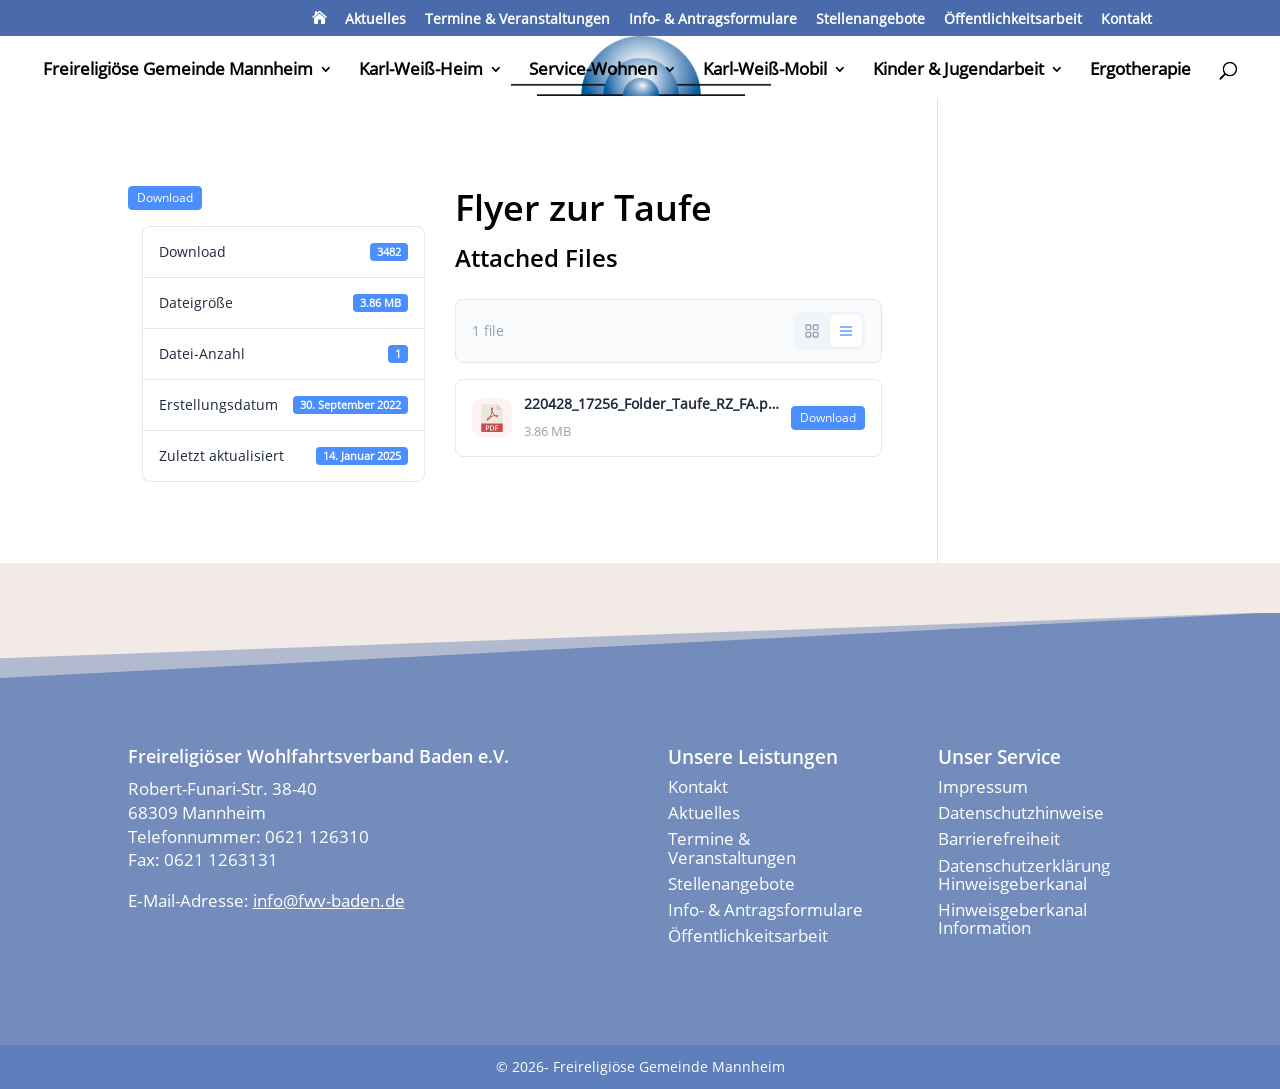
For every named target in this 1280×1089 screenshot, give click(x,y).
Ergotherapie (1140, 71)
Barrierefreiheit (999, 838)
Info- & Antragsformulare (713, 20)
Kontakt (1126, 20)
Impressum (983, 786)
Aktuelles (375, 20)
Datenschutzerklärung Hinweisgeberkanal (1024, 874)
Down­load (165, 197)
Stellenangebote (870, 20)
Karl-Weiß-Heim (421, 71)
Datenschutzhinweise (1021, 812)
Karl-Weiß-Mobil (765, 71)
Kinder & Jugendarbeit (958, 71)
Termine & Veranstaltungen (517, 20)
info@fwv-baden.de (329, 900)
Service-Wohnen (593, 71)
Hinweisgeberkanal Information (1012, 918)
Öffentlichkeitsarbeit (1013, 20)
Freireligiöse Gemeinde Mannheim (178, 71)
